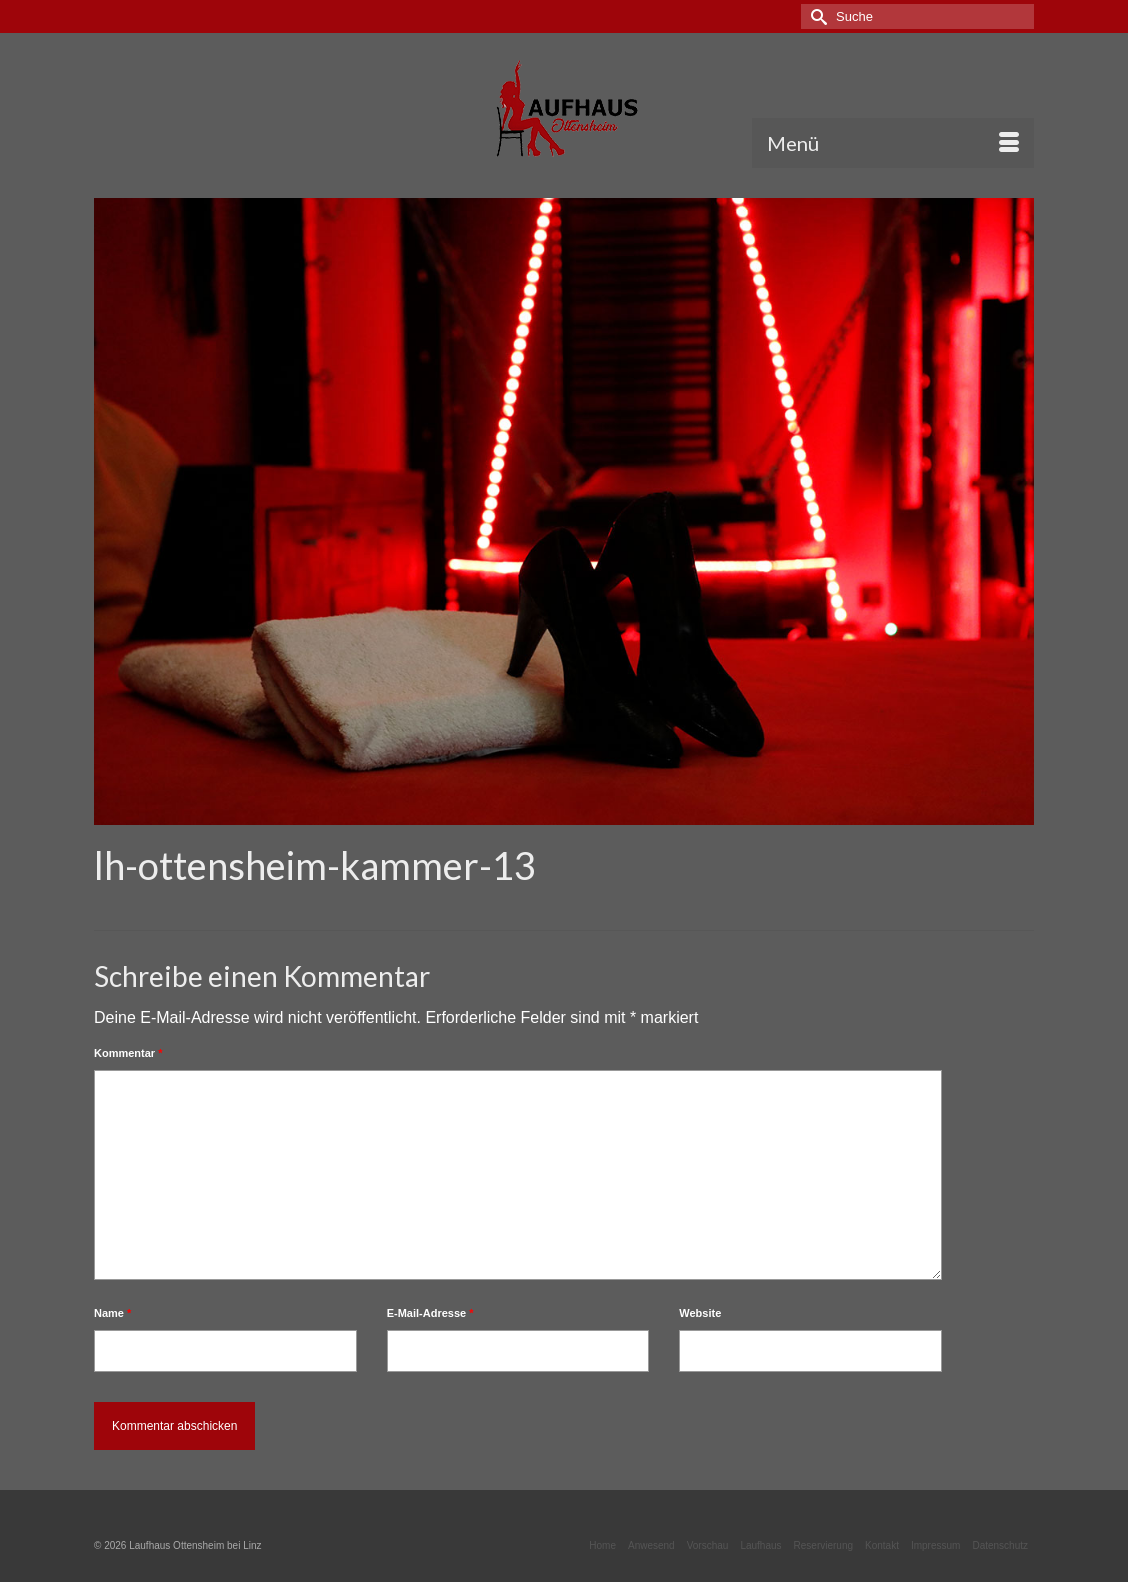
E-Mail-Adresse (430, 1313)
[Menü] (893, 143)
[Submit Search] (816, 16)
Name (112, 1313)
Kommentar (128, 1053)
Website (700, 1313)
